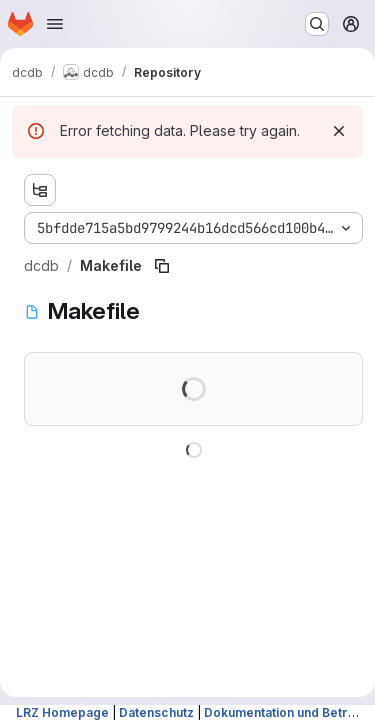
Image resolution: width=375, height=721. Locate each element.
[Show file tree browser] (40, 190)
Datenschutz (156, 712)
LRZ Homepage (62, 712)
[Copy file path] (162, 266)
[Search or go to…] (317, 24)
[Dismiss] (339, 131)
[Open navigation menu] (55, 24)
